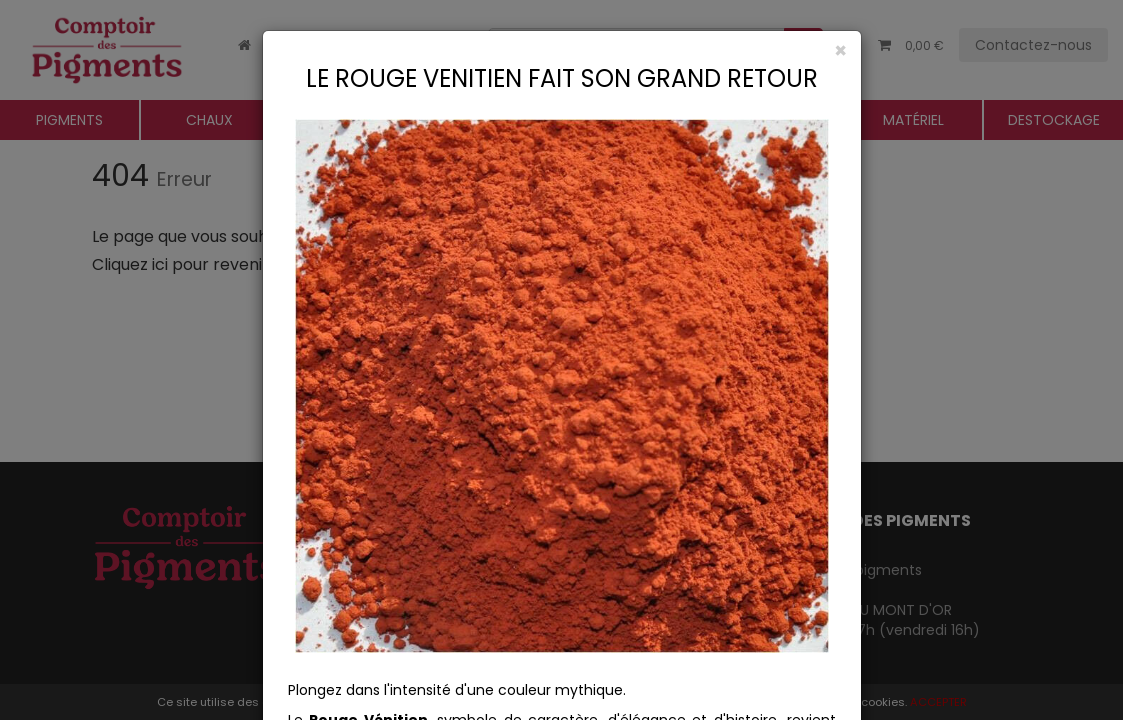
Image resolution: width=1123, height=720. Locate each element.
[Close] (562, 50)
